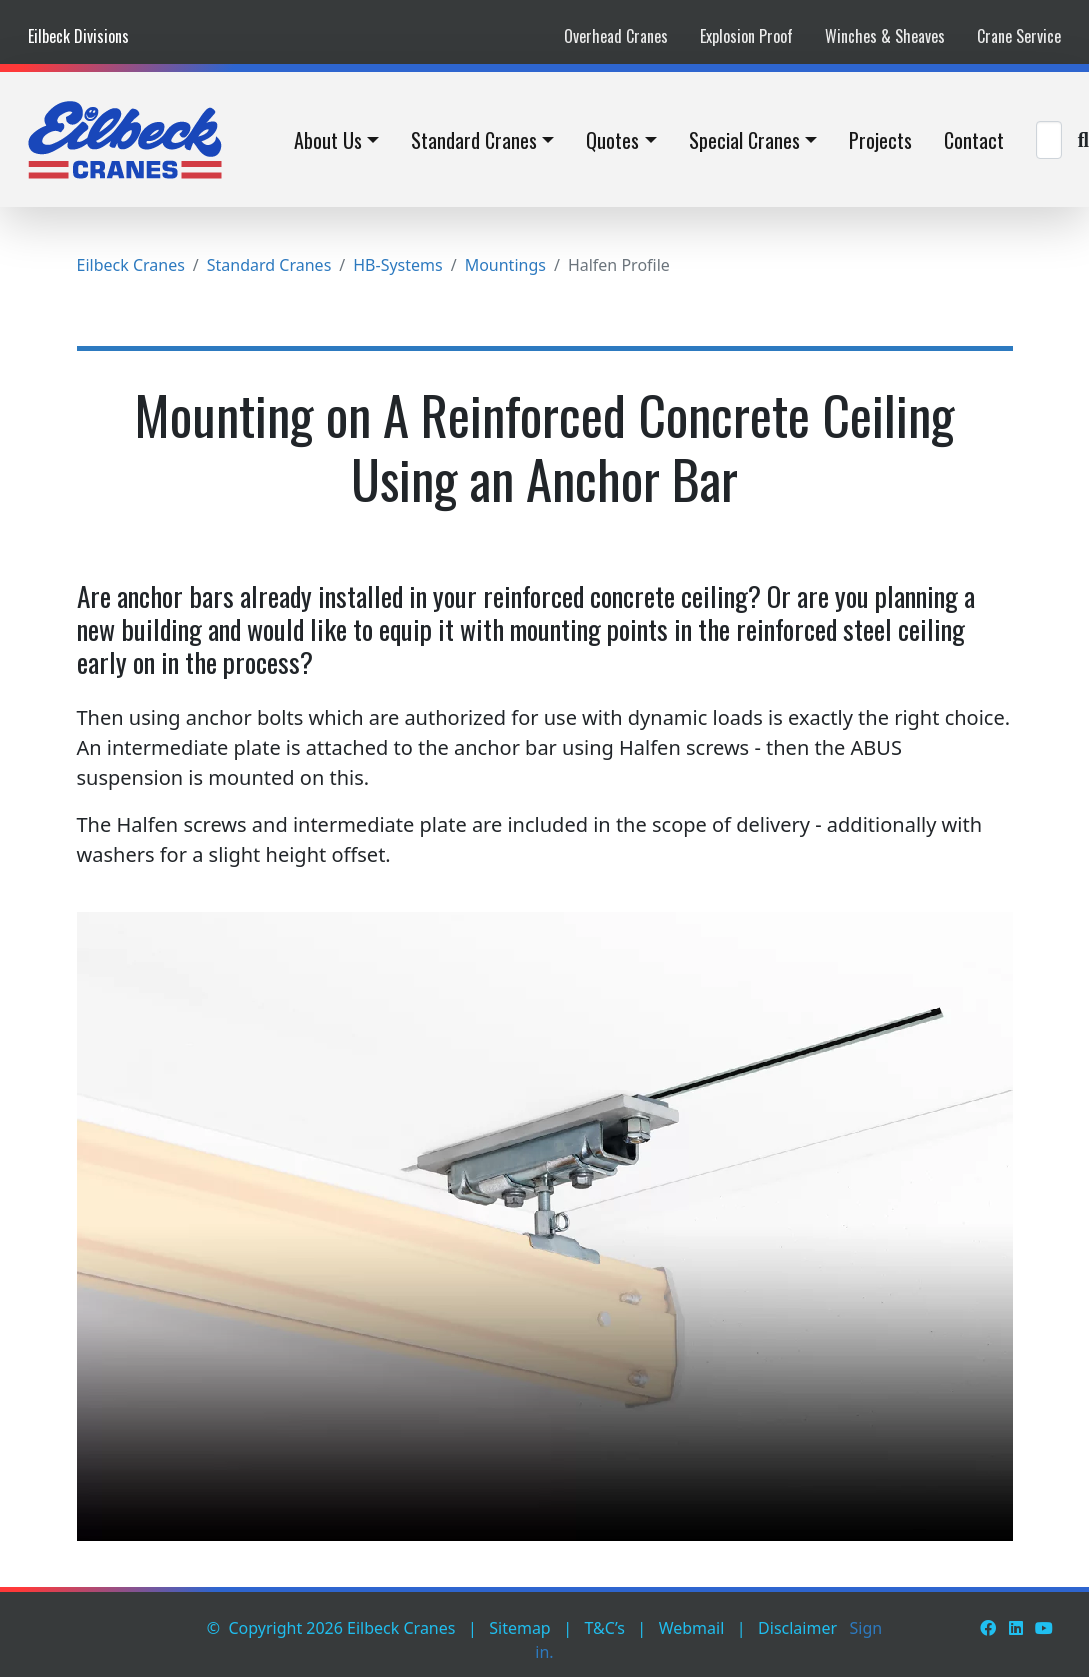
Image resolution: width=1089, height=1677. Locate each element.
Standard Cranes (474, 140)
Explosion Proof (746, 36)
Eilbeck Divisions (78, 36)
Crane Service (1019, 36)
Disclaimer (797, 1628)
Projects (880, 140)
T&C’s (605, 1628)
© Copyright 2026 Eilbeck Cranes (331, 1628)
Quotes (612, 140)
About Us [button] (328, 140)
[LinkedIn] (1016, 1628)
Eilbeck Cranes (131, 265)
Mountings (505, 265)
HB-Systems (397, 265)
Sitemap (520, 1628)
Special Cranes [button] (744, 140)
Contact (974, 140)
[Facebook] (988, 1628)
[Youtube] (1044, 1628)
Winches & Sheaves (885, 36)
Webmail (692, 1628)
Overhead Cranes (616, 36)
